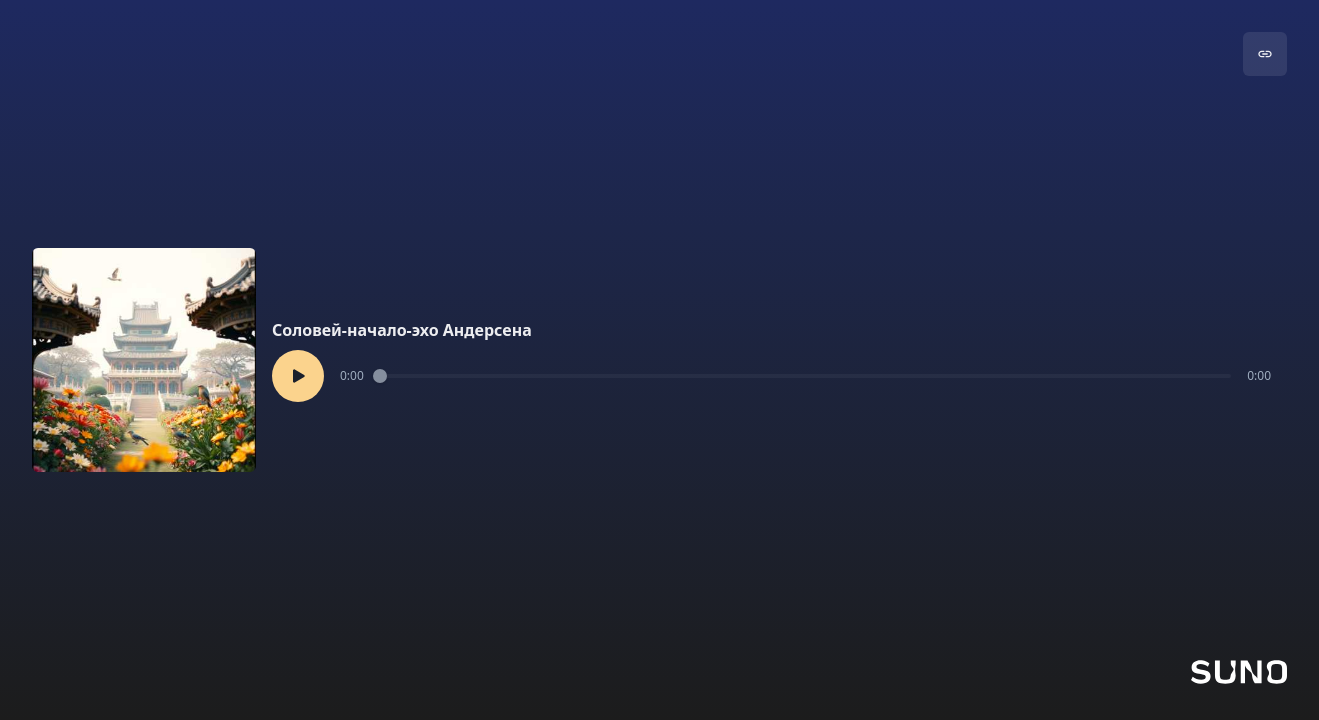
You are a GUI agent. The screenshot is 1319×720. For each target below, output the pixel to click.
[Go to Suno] (1239, 672)
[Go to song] (1265, 54)
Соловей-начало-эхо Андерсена (402, 330)
